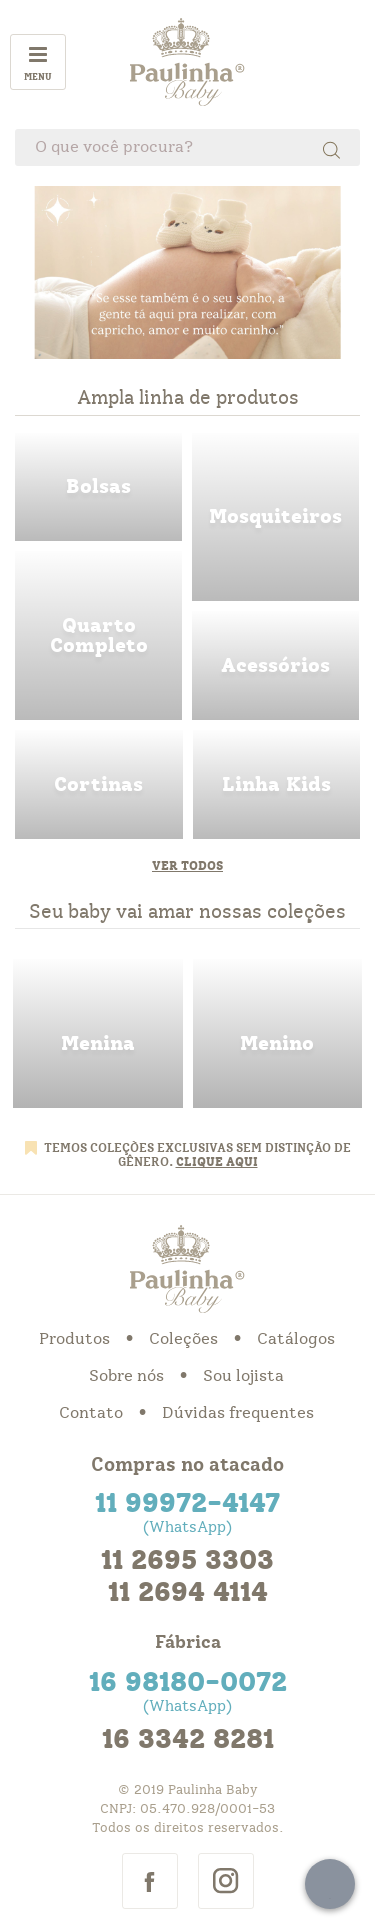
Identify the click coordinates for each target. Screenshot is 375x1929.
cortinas (99, 784)
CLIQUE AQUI (217, 1162)
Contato (91, 1413)
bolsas (98, 487)
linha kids (277, 784)
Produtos (74, 1339)
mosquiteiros (275, 517)
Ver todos (187, 866)
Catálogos (296, 1339)
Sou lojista (243, 1376)
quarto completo (98, 635)
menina (98, 1033)
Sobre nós (126, 1376)
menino (278, 1033)
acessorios (275, 665)
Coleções (183, 1339)
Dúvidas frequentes (238, 1413)
